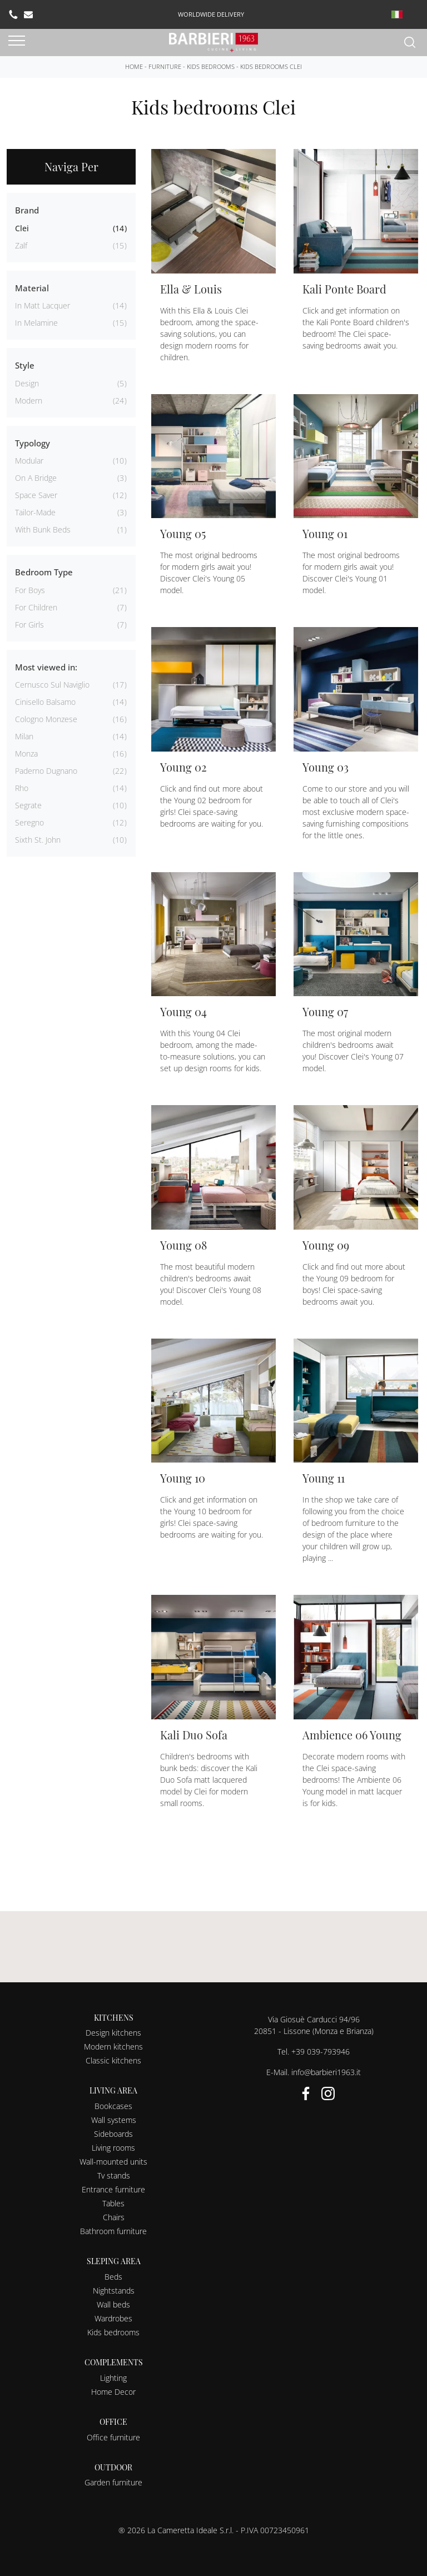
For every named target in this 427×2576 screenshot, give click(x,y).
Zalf (21, 245)
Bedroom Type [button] (44, 572)
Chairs (114, 2217)
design (27, 383)
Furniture (164, 66)
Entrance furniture (113, 2189)
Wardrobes (113, 2318)
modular (29, 460)
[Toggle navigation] (16, 41)
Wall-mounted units (113, 2161)
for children (36, 607)
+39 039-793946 (320, 2051)
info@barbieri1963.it (326, 2072)
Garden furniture (113, 2482)
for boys (30, 590)
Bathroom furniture (113, 2231)
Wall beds (113, 2304)
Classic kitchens (113, 2060)
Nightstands (114, 2290)
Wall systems (113, 2120)
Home (134, 66)
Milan (24, 736)
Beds (113, 2276)
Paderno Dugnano (46, 770)
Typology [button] (32, 443)
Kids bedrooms (211, 66)
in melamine (36, 322)
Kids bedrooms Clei (271, 66)
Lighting (113, 2378)
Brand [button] (27, 210)
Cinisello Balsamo (45, 702)
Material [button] (32, 288)
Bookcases (113, 2106)
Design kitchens (113, 2032)
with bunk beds (43, 529)
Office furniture (113, 2437)
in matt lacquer (42, 305)
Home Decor (113, 2391)
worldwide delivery (211, 14)
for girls (29, 624)
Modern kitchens (113, 2046)
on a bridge (36, 478)
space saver (36, 495)
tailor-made (35, 512)
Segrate (28, 805)
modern (28, 400)
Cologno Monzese (46, 719)
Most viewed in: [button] (46, 667)
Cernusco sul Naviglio (52, 684)
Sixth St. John (38, 839)
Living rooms (113, 2147)
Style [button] (24, 365)
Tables (113, 2203)
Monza (26, 753)
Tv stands (113, 2175)
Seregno (29, 822)
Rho (21, 788)
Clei (22, 228)
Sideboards (113, 2134)
